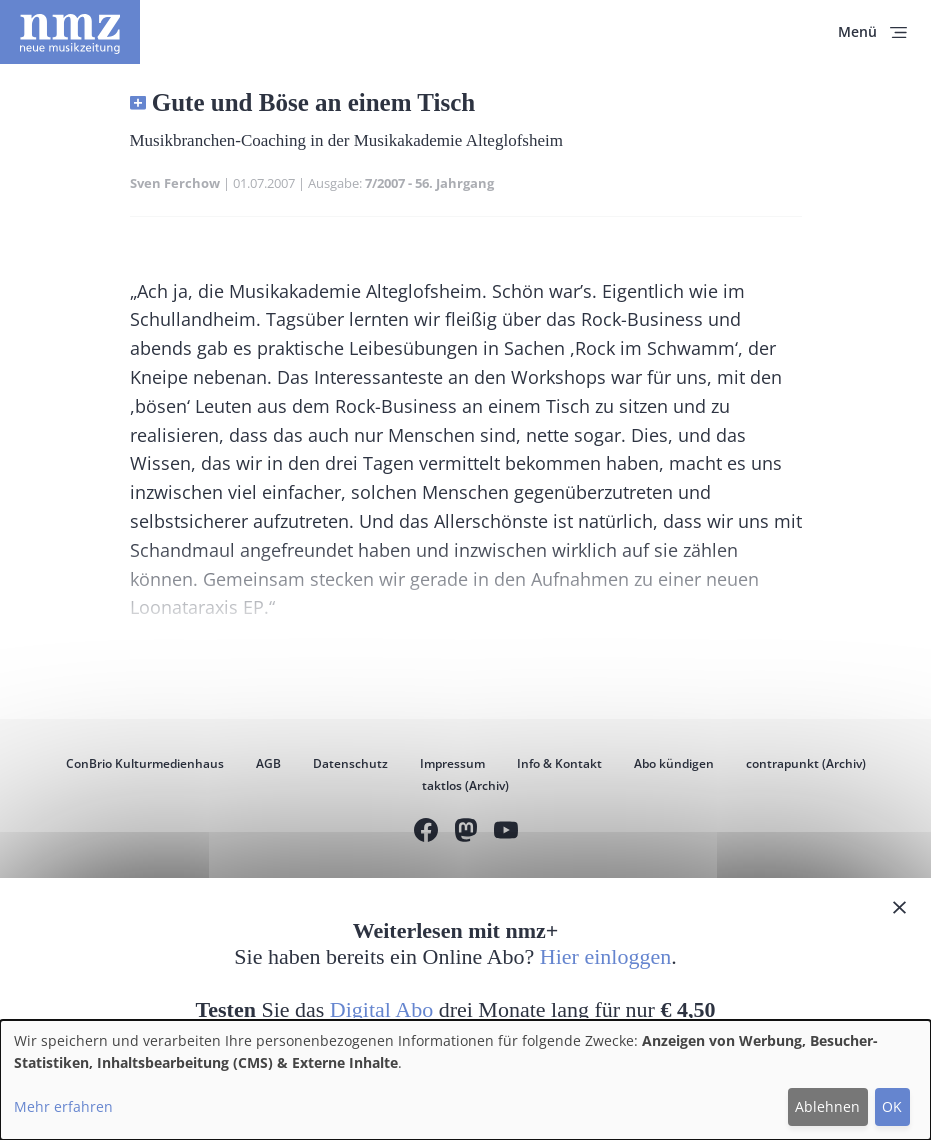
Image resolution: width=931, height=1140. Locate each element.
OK (892, 1106)
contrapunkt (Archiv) (806, 763)
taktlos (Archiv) (465, 785)
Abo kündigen (674, 763)
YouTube (506, 833)
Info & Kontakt (559, 763)
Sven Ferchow (175, 183)
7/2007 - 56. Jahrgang (429, 183)
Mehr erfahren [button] (63, 1106)
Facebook (426, 833)
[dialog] (465, 1080)
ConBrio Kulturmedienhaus (145, 763)
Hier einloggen (605, 956)
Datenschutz (350, 763)
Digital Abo (381, 1009)
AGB (268, 763)
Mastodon (466, 833)
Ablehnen (827, 1106)
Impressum (452, 763)
